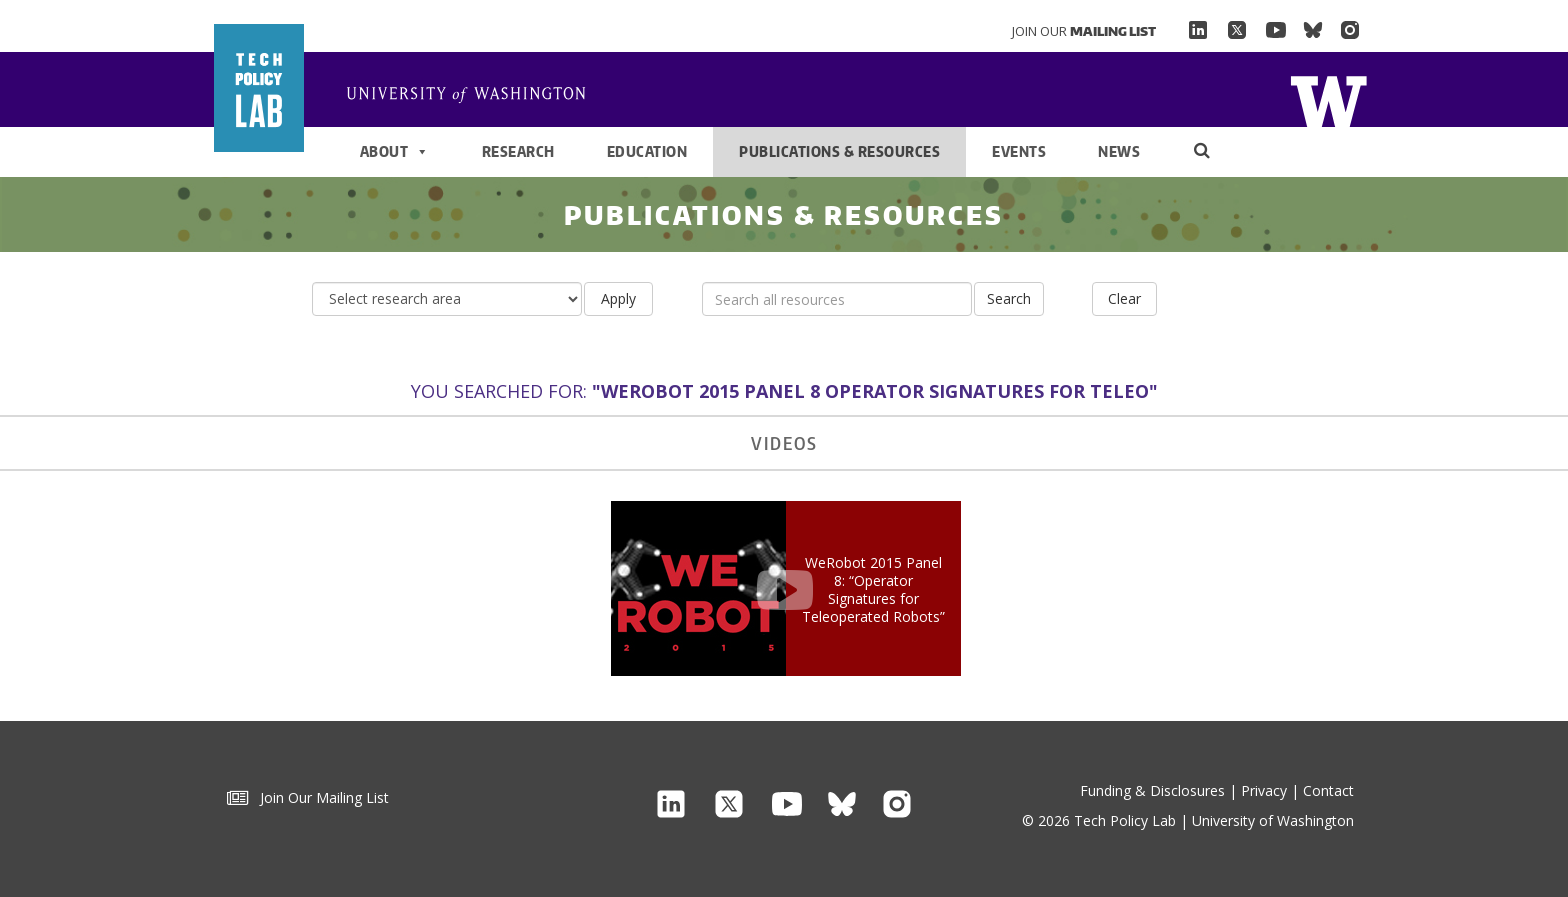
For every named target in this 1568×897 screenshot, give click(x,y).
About (395, 152)
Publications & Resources (839, 151)
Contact (1328, 790)
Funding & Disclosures (1152, 790)
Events (1019, 151)
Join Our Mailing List (308, 797)
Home (474, 96)
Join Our (1084, 31)
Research (518, 151)
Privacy (1264, 790)
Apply (618, 298)
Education (647, 151)
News (1119, 151)
